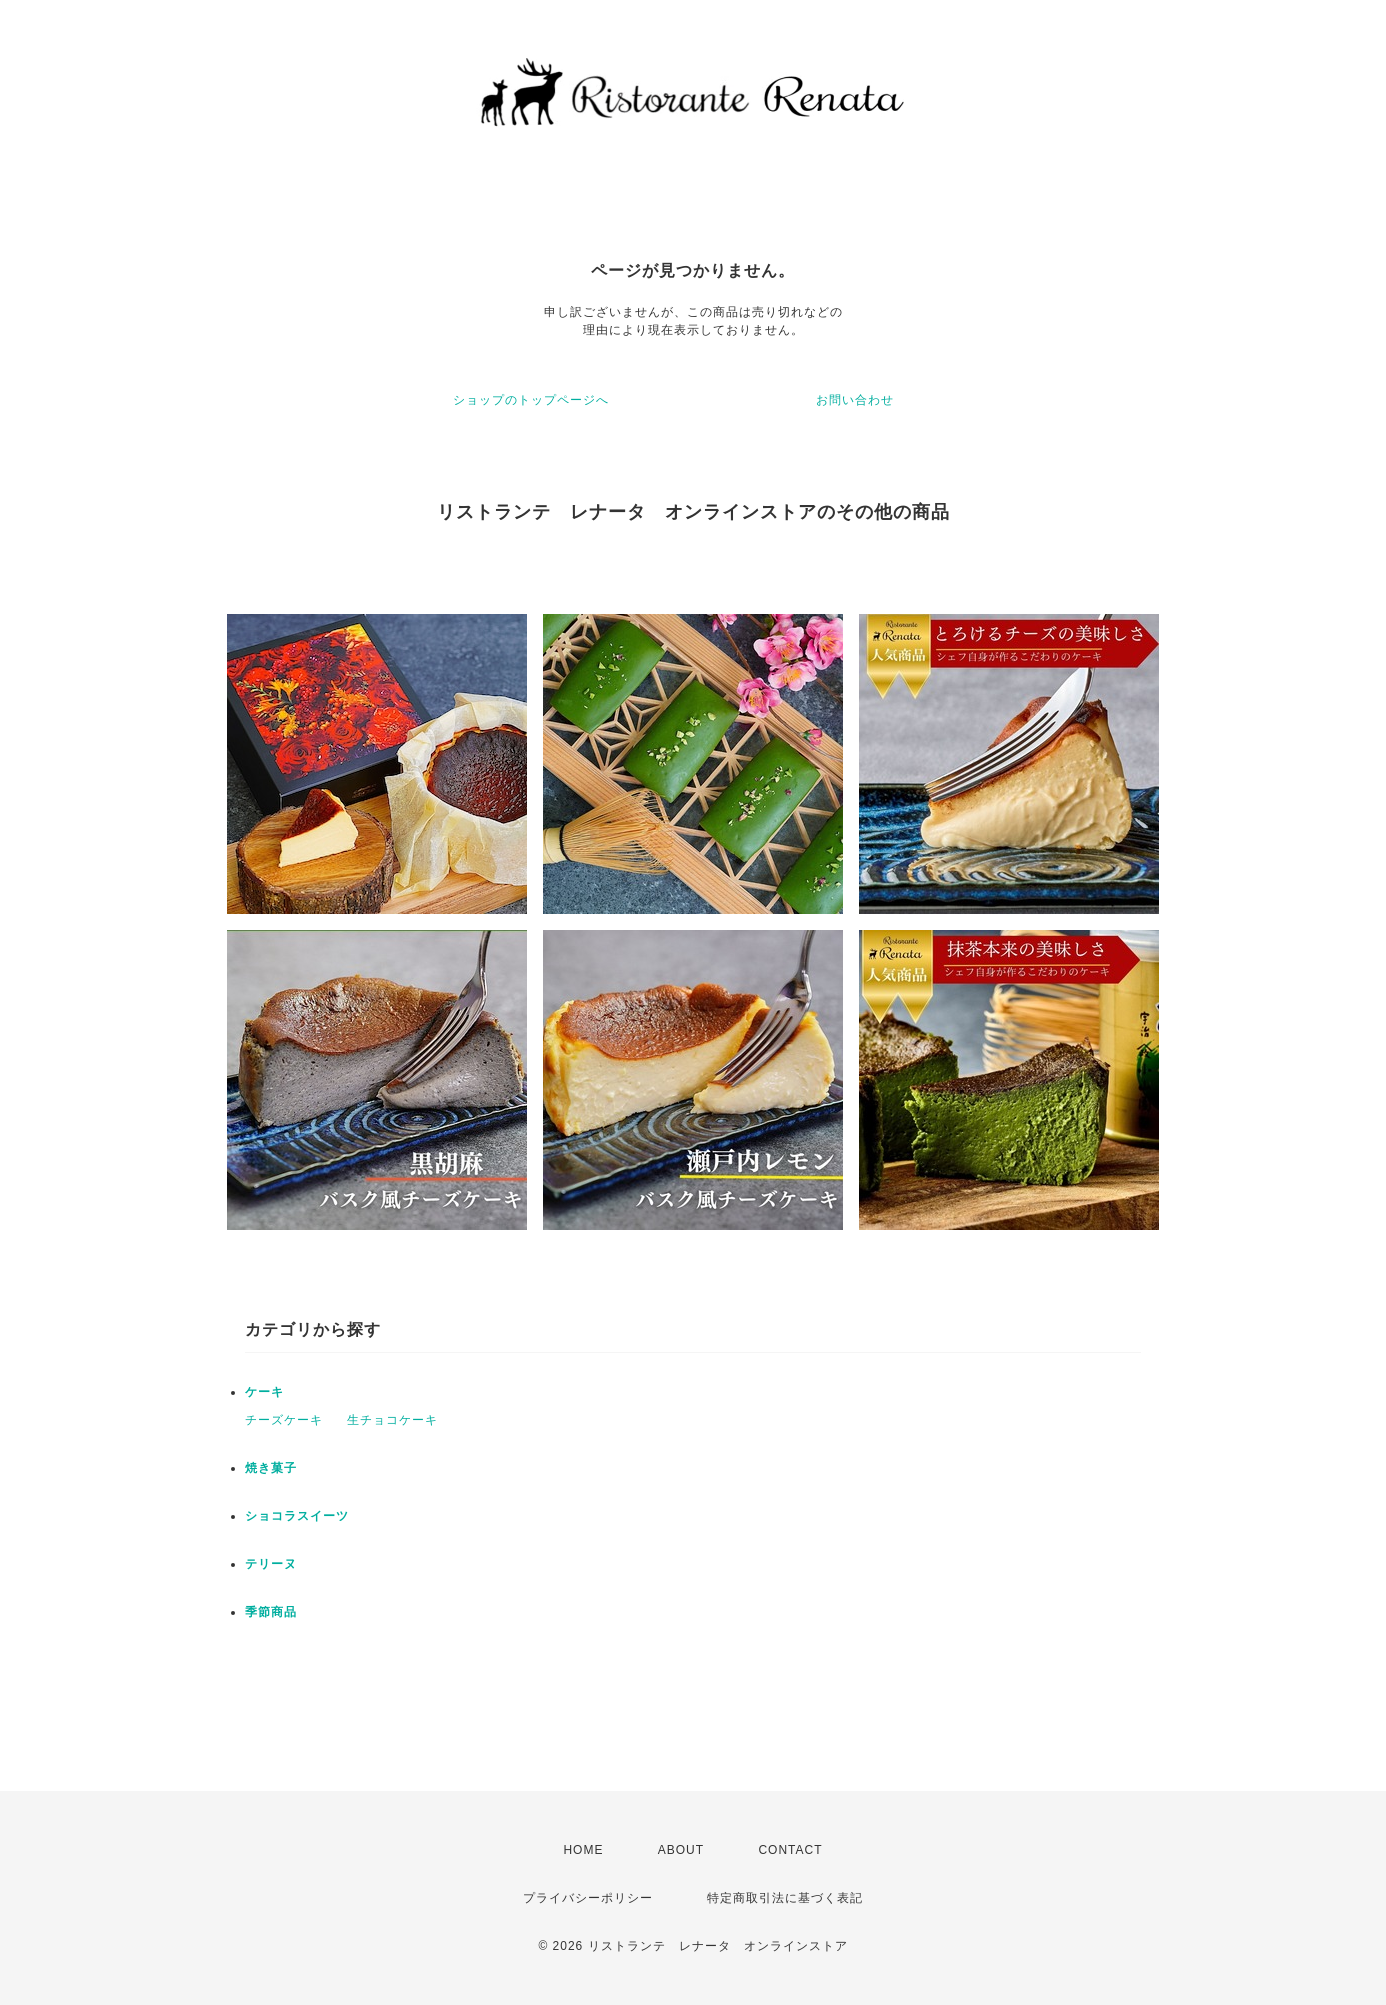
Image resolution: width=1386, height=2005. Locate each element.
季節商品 (271, 1612)
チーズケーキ (284, 1420)
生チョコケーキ (392, 1420)
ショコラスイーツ (297, 1516)
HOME (583, 1850)
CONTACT (790, 1850)
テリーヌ (271, 1564)
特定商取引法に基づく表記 (785, 1898)
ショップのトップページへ (531, 400)
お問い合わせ (855, 400)
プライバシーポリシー (588, 1898)
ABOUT (681, 1850)
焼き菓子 (271, 1468)
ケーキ (264, 1392)
